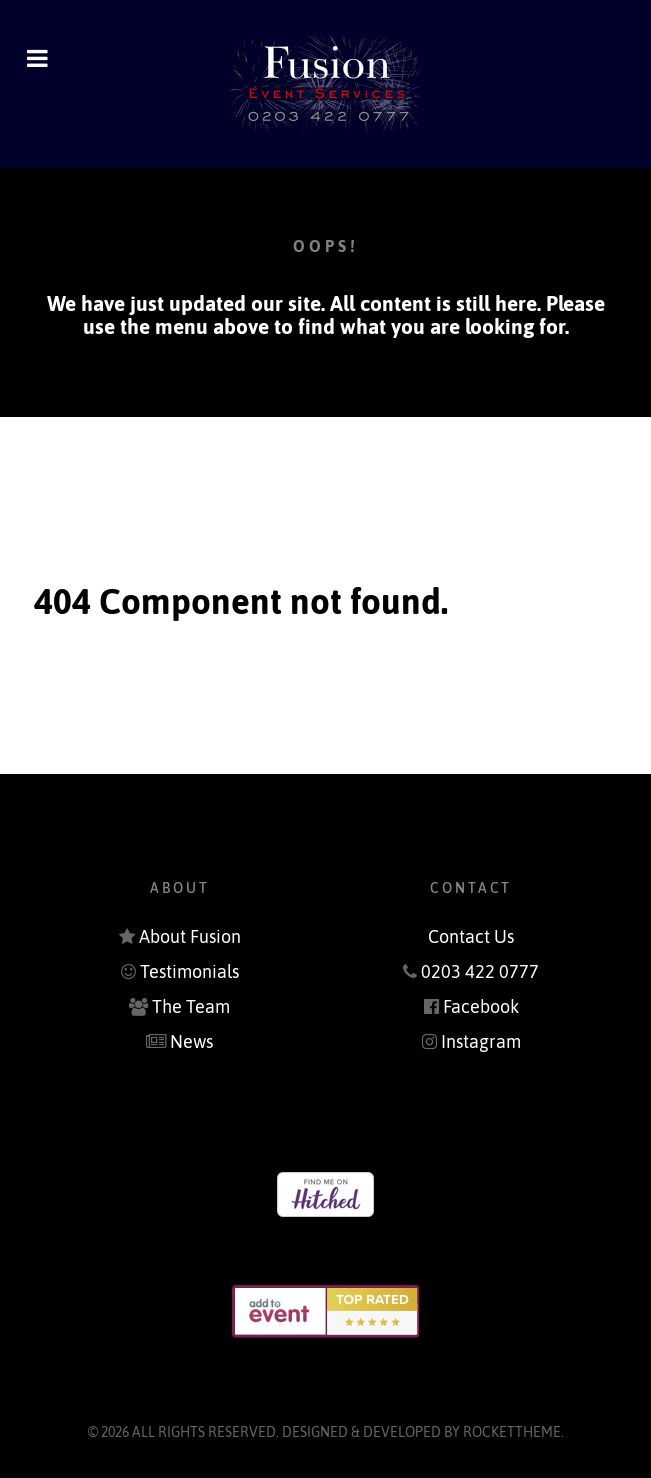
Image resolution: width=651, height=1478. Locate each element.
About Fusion (190, 937)
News (191, 1042)
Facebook (481, 1007)
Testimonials (189, 972)
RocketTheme (512, 1432)
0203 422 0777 (480, 972)
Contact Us (471, 937)
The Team (191, 1007)
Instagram (481, 1042)
